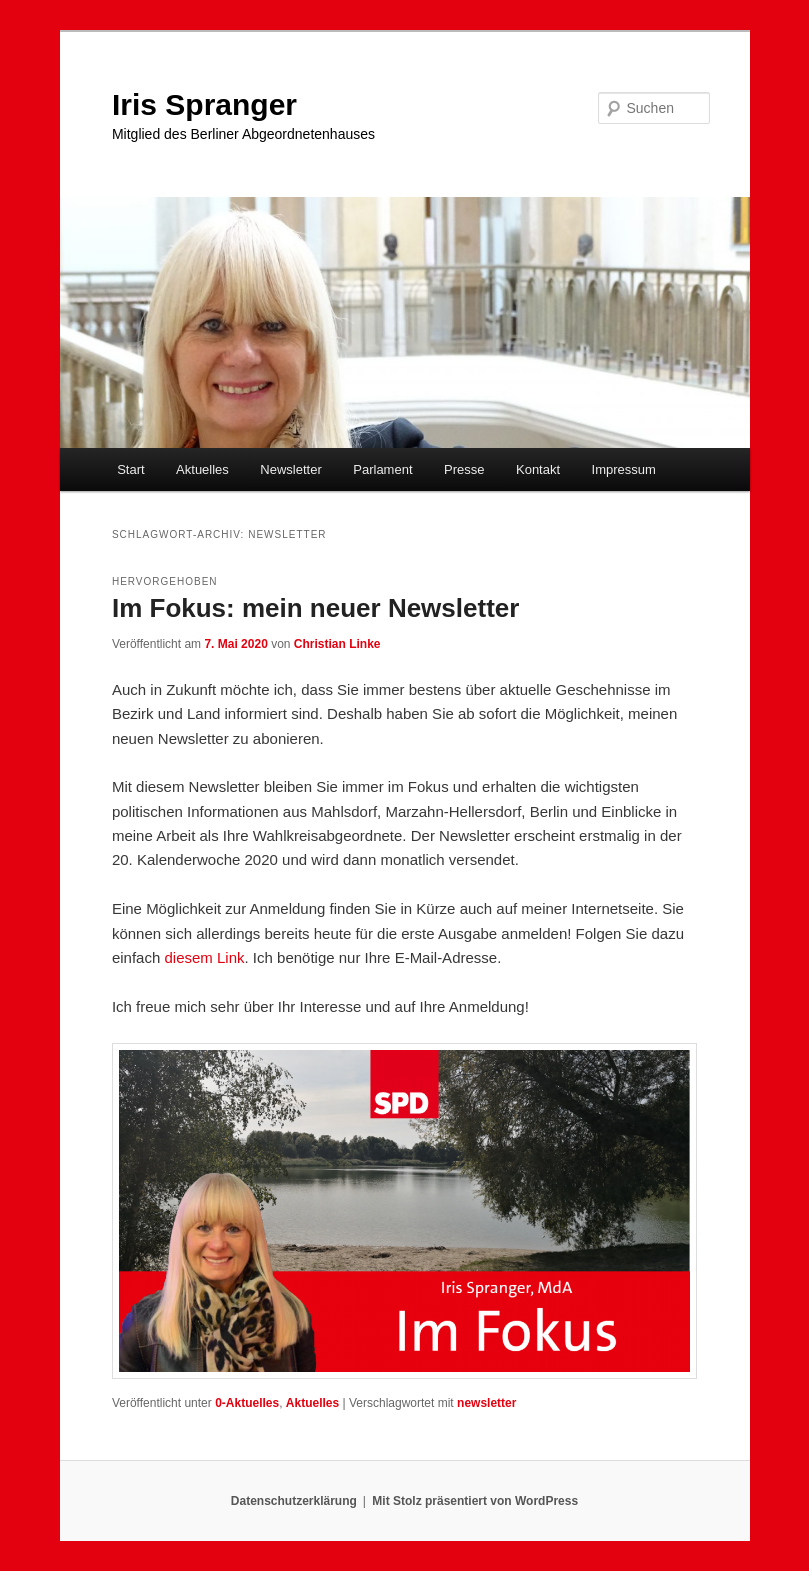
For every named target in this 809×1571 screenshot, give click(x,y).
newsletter (486, 1403)
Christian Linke (337, 644)
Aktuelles (202, 469)
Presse (464, 469)
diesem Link (204, 957)
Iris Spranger (204, 104)
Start (130, 469)
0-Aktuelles (247, 1403)
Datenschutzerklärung (294, 1501)
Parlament (382, 469)
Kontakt (538, 469)
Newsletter (290, 469)
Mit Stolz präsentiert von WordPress (475, 1501)
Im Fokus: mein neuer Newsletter (315, 608)
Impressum (624, 469)
